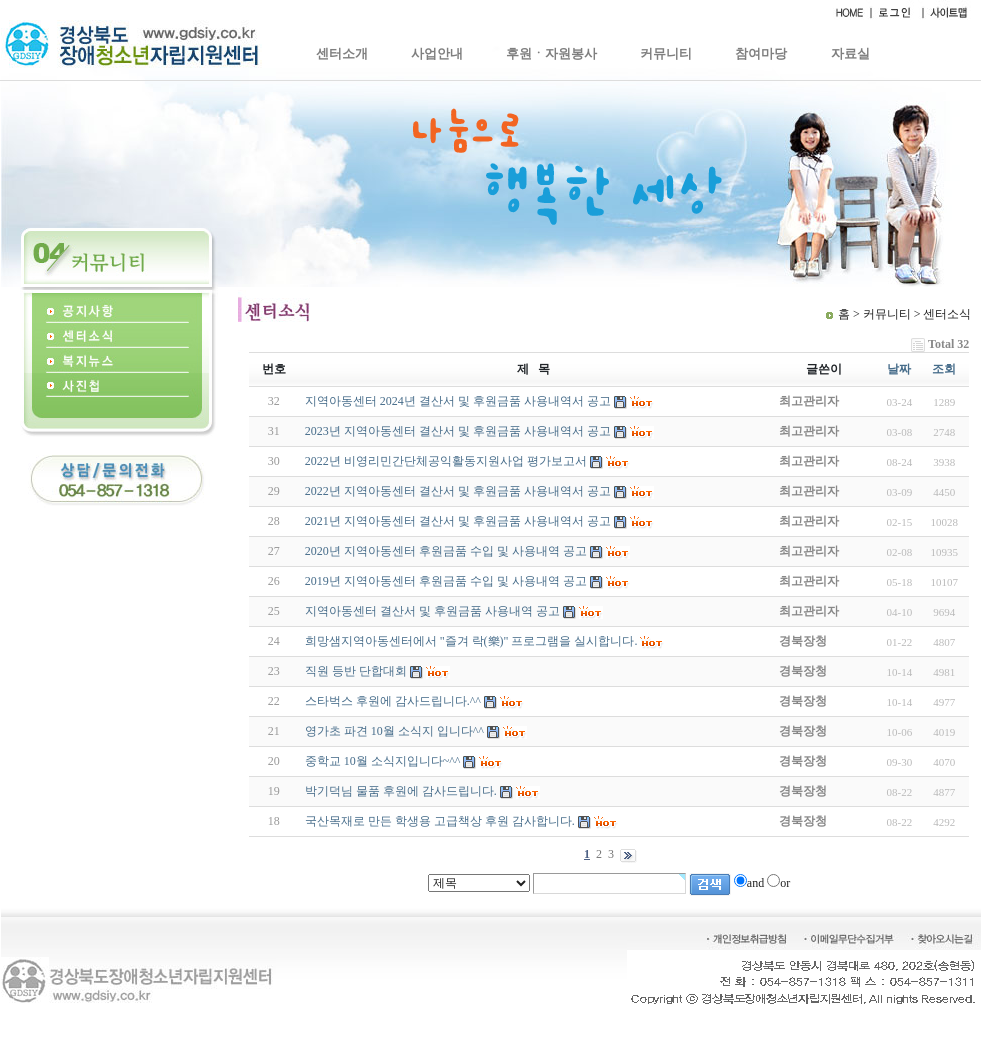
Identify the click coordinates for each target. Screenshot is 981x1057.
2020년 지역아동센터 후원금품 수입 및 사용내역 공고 (446, 551)
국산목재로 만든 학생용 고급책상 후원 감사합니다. (440, 821)
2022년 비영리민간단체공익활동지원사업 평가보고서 (446, 461)
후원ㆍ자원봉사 (551, 53)
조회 (944, 369)
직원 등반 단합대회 (356, 671)
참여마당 (761, 53)
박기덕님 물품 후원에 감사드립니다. (401, 791)
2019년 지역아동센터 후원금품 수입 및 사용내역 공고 (446, 581)
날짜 (899, 369)
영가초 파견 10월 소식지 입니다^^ (394, 731)
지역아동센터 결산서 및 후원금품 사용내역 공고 (432, 611)
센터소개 (342, 53)
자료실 (850, 53)
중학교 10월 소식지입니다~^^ (383, 761)
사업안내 (437, 53)
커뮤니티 (666, 53)
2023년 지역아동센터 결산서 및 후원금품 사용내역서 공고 (458, 431)
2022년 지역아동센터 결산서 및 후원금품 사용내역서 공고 (458, 491)
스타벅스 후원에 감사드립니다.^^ (393, 701)
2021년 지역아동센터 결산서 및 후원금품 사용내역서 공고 (458, 521)
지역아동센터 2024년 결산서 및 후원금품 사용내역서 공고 (458, 401)
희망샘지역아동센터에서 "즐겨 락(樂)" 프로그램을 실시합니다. (471, 641)
